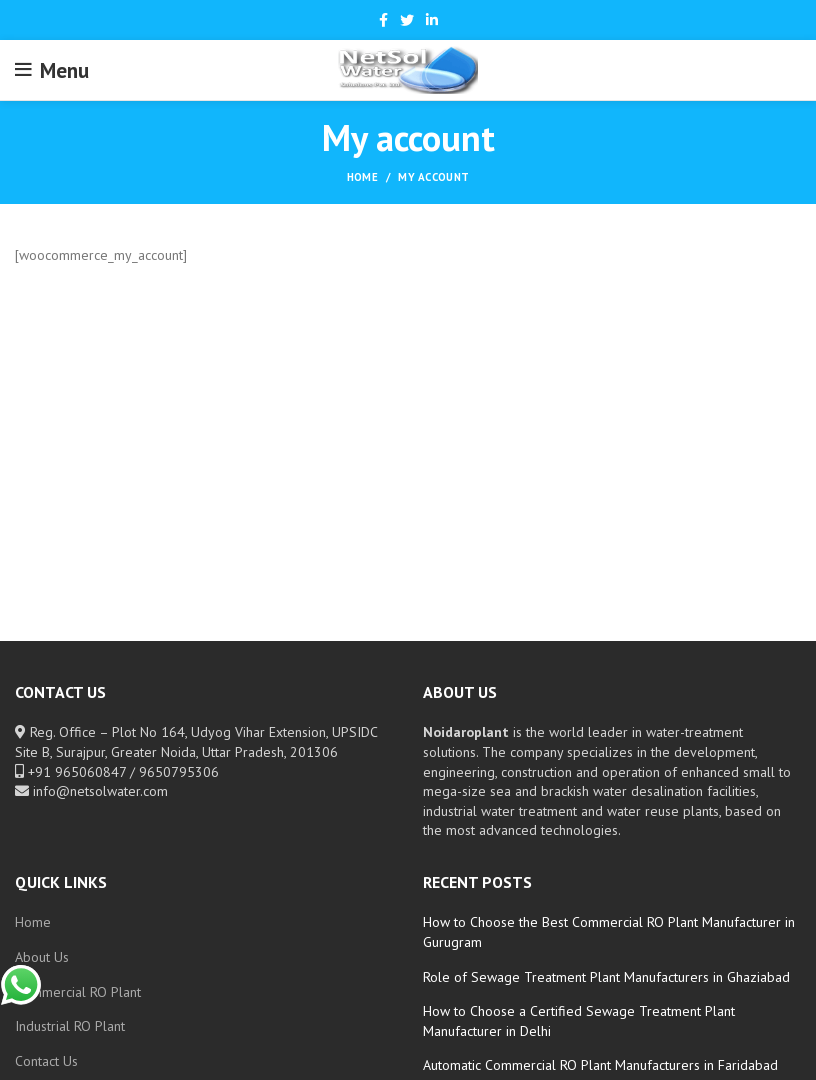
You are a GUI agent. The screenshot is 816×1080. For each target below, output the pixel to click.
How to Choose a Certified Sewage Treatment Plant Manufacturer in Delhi (579, 1021)
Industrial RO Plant (70, 1026)
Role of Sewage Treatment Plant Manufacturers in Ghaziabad (606, 977)
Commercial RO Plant (78, 992)
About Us (42, 957)
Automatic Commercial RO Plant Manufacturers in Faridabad (600, 1065)
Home (362, 177)
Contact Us (46, 1061)
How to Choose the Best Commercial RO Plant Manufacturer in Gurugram (609, 932)
